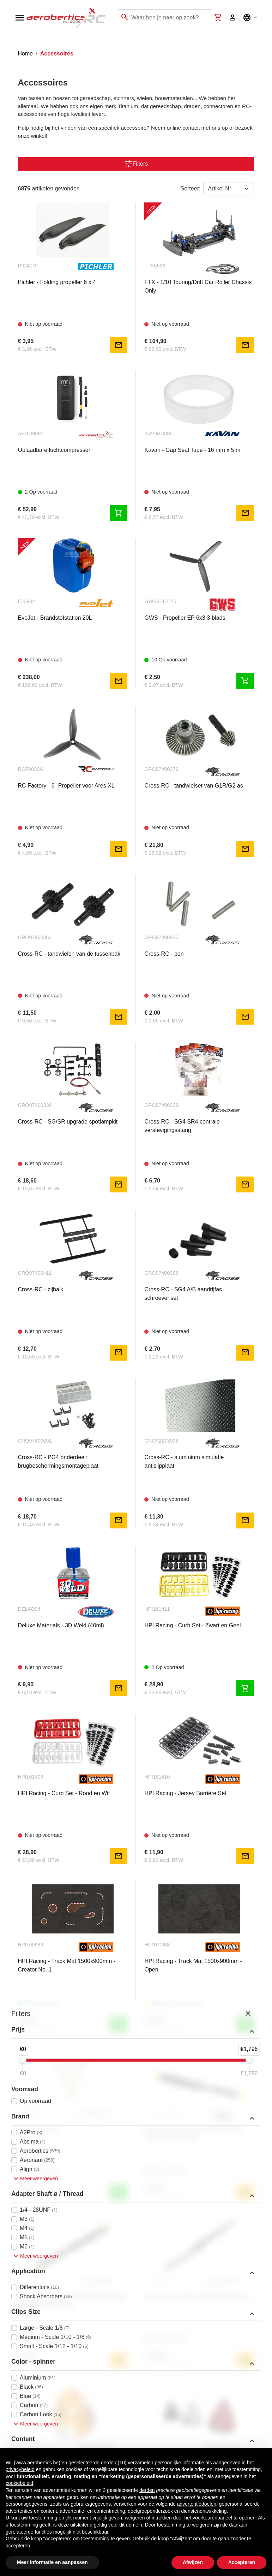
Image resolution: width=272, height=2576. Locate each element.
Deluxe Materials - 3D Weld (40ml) (61, 1625)
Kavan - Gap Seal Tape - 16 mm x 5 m (192, 450)
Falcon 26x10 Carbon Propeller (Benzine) (196, 2297)
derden (147, 2490)
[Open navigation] (20, 18)
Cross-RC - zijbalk (41, 1289)
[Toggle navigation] (10, 42)
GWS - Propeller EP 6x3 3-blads (184, 618)
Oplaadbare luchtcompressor (54, 450)
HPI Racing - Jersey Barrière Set (185, 1793)
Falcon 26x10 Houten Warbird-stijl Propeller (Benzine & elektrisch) (72, 2301)
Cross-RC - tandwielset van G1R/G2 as (193, 786)
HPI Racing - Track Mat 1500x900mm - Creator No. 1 (67, 1965)
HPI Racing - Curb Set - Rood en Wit (64, 1793)
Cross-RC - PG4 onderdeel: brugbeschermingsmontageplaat (58, 1461)
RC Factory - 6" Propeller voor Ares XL (66, 786)
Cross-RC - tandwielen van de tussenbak (69, 954)
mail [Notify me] (118, 345)
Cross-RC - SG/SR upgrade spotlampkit (68, 1122)
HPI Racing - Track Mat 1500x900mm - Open (193, 1965)
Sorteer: (191, 188)
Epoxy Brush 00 (38, 2129)
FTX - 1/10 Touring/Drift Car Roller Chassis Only (198, 286)
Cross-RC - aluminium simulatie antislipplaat (184, 1461)
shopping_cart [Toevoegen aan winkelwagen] (118, 513)
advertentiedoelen (196, 2504)
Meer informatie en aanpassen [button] (52, 2562)
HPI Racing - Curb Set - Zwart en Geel (192, 1625)
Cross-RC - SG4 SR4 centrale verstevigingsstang (181, 1126)
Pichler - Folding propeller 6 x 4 (57, 282)
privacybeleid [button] (20, 2469)
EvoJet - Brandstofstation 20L (55, 618)
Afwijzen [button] (193, 2562)
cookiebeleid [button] (19, 2483)
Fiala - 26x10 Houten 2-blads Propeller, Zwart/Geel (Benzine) (193, 2133)
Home (25, 54)
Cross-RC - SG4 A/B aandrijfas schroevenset (183, 1293)
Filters (136, 164)
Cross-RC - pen (163, 954)
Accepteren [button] (241, 2562)
